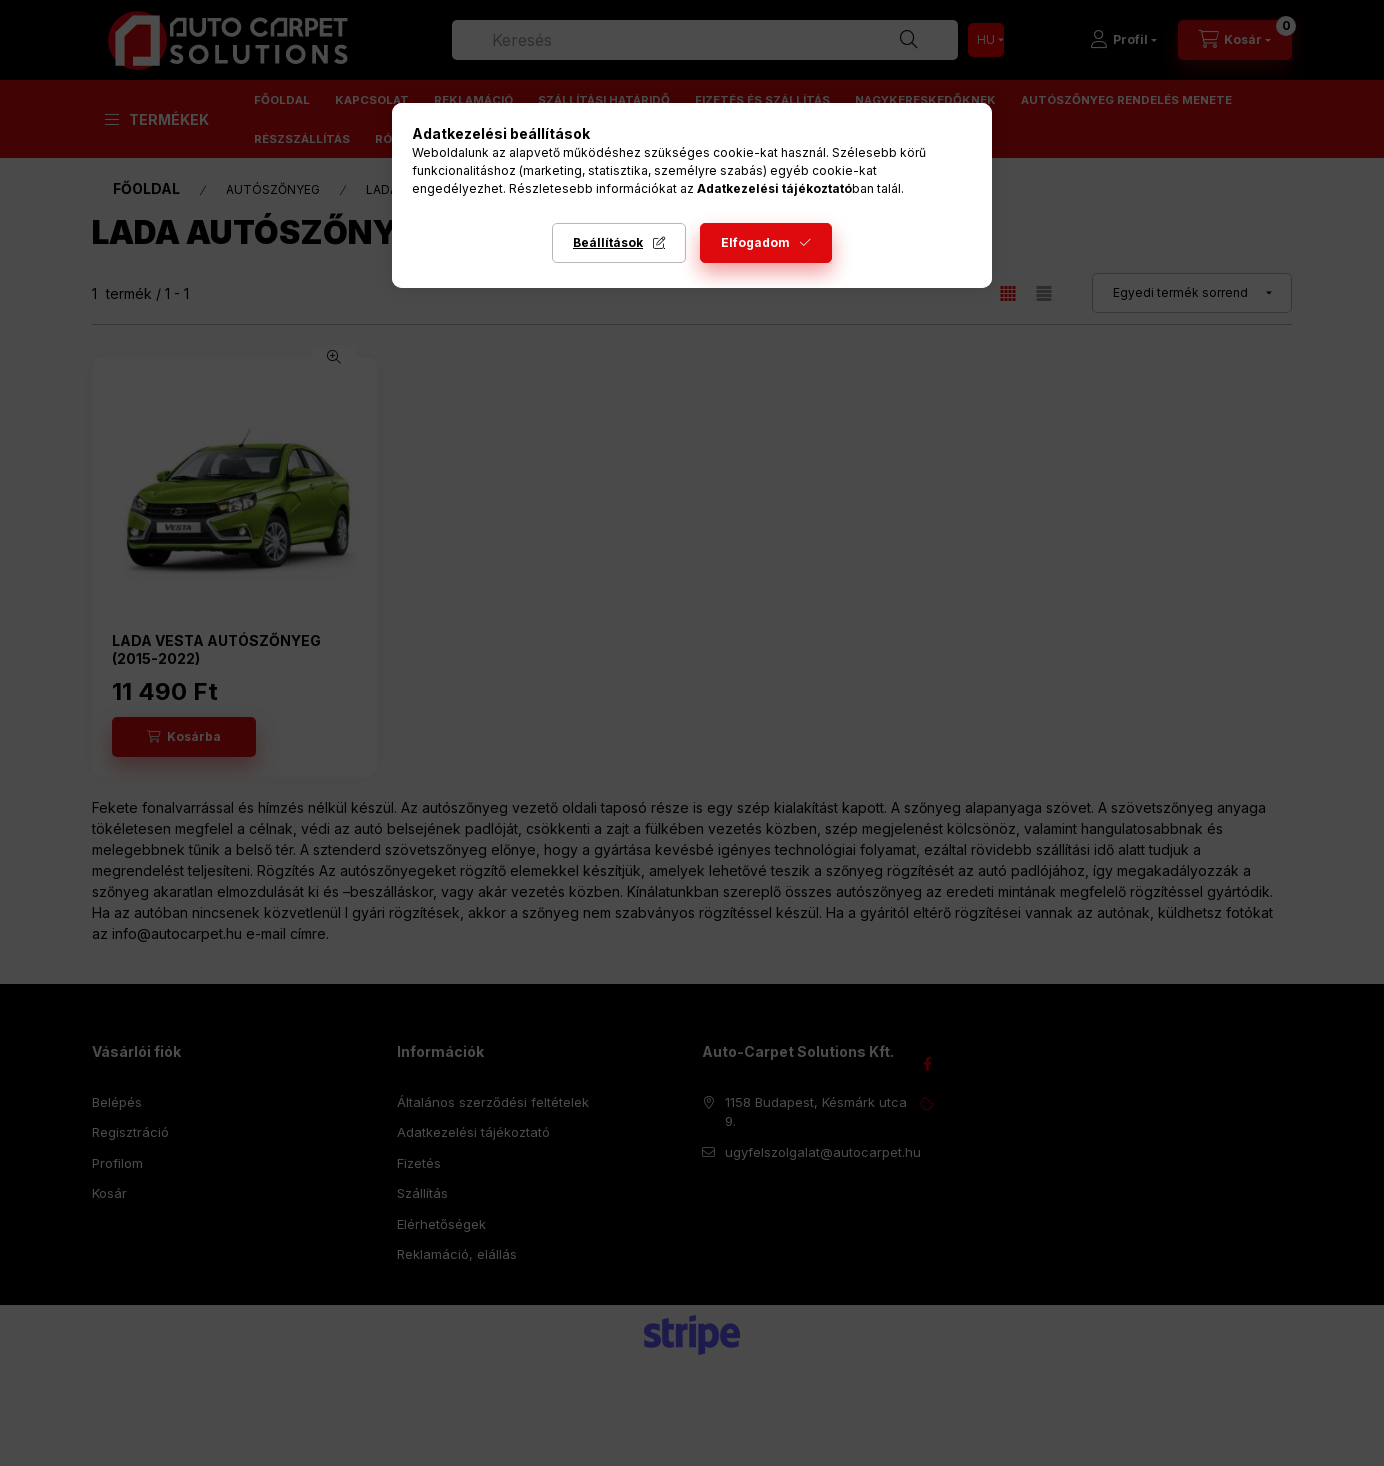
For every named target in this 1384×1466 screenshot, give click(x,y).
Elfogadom (755, 242)
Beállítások (608, 242)
